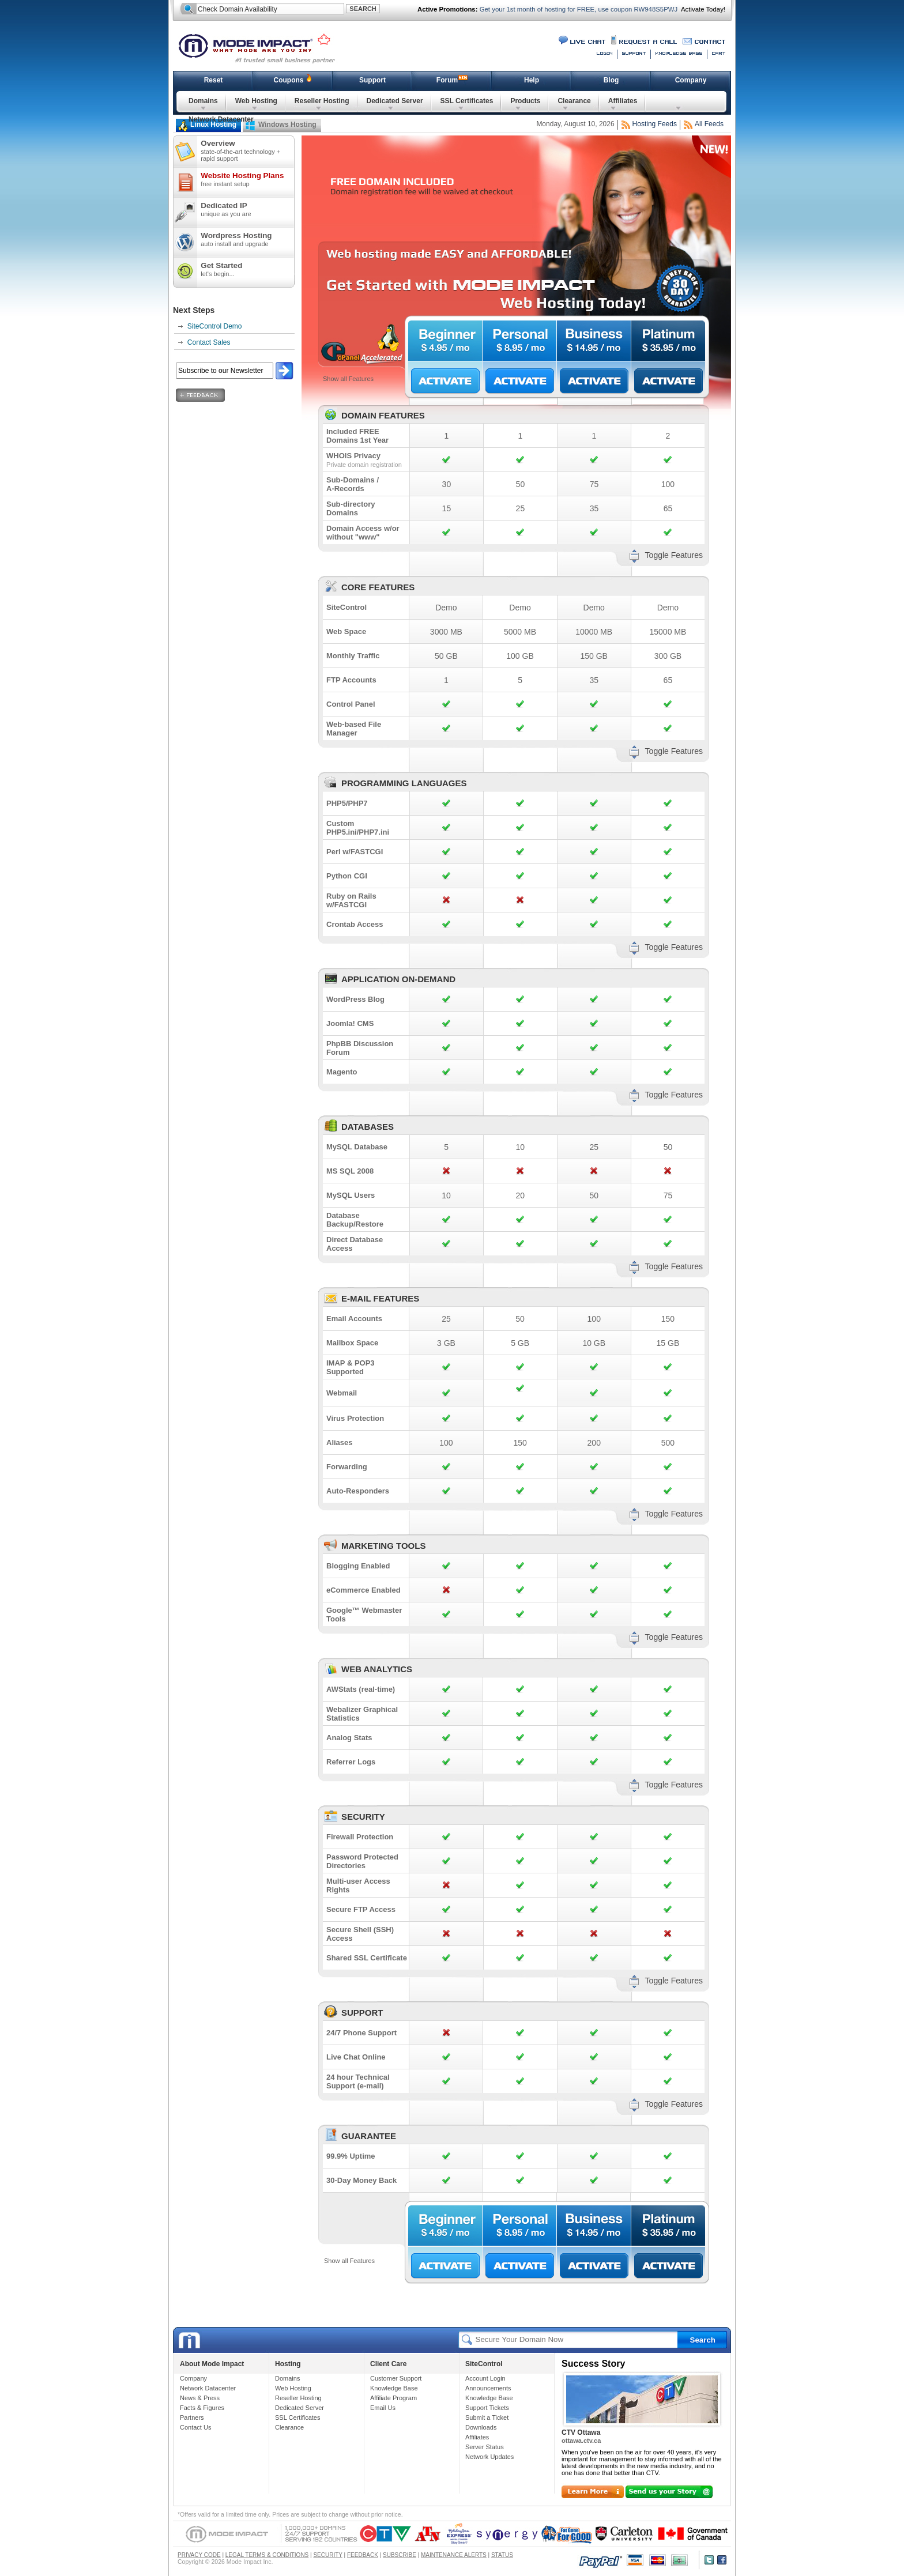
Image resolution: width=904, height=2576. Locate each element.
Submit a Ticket (486, 2417)
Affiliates (623, 101)
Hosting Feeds (654, 124)
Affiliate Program (393, 2397)
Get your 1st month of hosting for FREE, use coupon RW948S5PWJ (578, 9)
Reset (213, 80)
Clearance (574, 101)
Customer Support (395, 2378)
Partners (192, 2417)
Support (372, 80)
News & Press (200, 2397)
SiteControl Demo (214, 326)
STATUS (502, 2555)
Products (525, 101)
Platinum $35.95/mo (668, 340)
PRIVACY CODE (199, 2555)
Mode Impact (264, 47)
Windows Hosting (287, 124)
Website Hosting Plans (247, 179)
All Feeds (709, 124)
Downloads (480, 2427)
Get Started (247, 269)
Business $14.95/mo (594, 340)
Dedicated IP (247, 209)
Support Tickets (487, 2407)
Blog (611, 80)
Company (691, 80)
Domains (203, 101)
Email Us (383, 2407)
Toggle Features (674, 555)
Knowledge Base (394, 2388)
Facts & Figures (202, 2407)
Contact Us (195, 2427)
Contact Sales (209, 342)
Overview (247, 150)
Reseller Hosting (322, 101)
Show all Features (348, 378)
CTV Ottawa (581, 2432)
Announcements (488, 2388)
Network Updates (489, 2456)
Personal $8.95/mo (519, 340)
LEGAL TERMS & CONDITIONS (266, 2555)
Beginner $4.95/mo (445, 340)
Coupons (289, 80)
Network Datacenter (221, 119)
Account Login (485, 2378)
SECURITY (327, 2555)
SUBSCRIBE (399, 2555)
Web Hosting (256, 101)
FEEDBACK (362, 2555)
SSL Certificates (467, 101)
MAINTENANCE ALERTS (454, 2555)
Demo (446, 607)
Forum (447, 80)
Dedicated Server (395, 101)
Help (531, 80)
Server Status (484, 2446)
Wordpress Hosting (247, 239)
